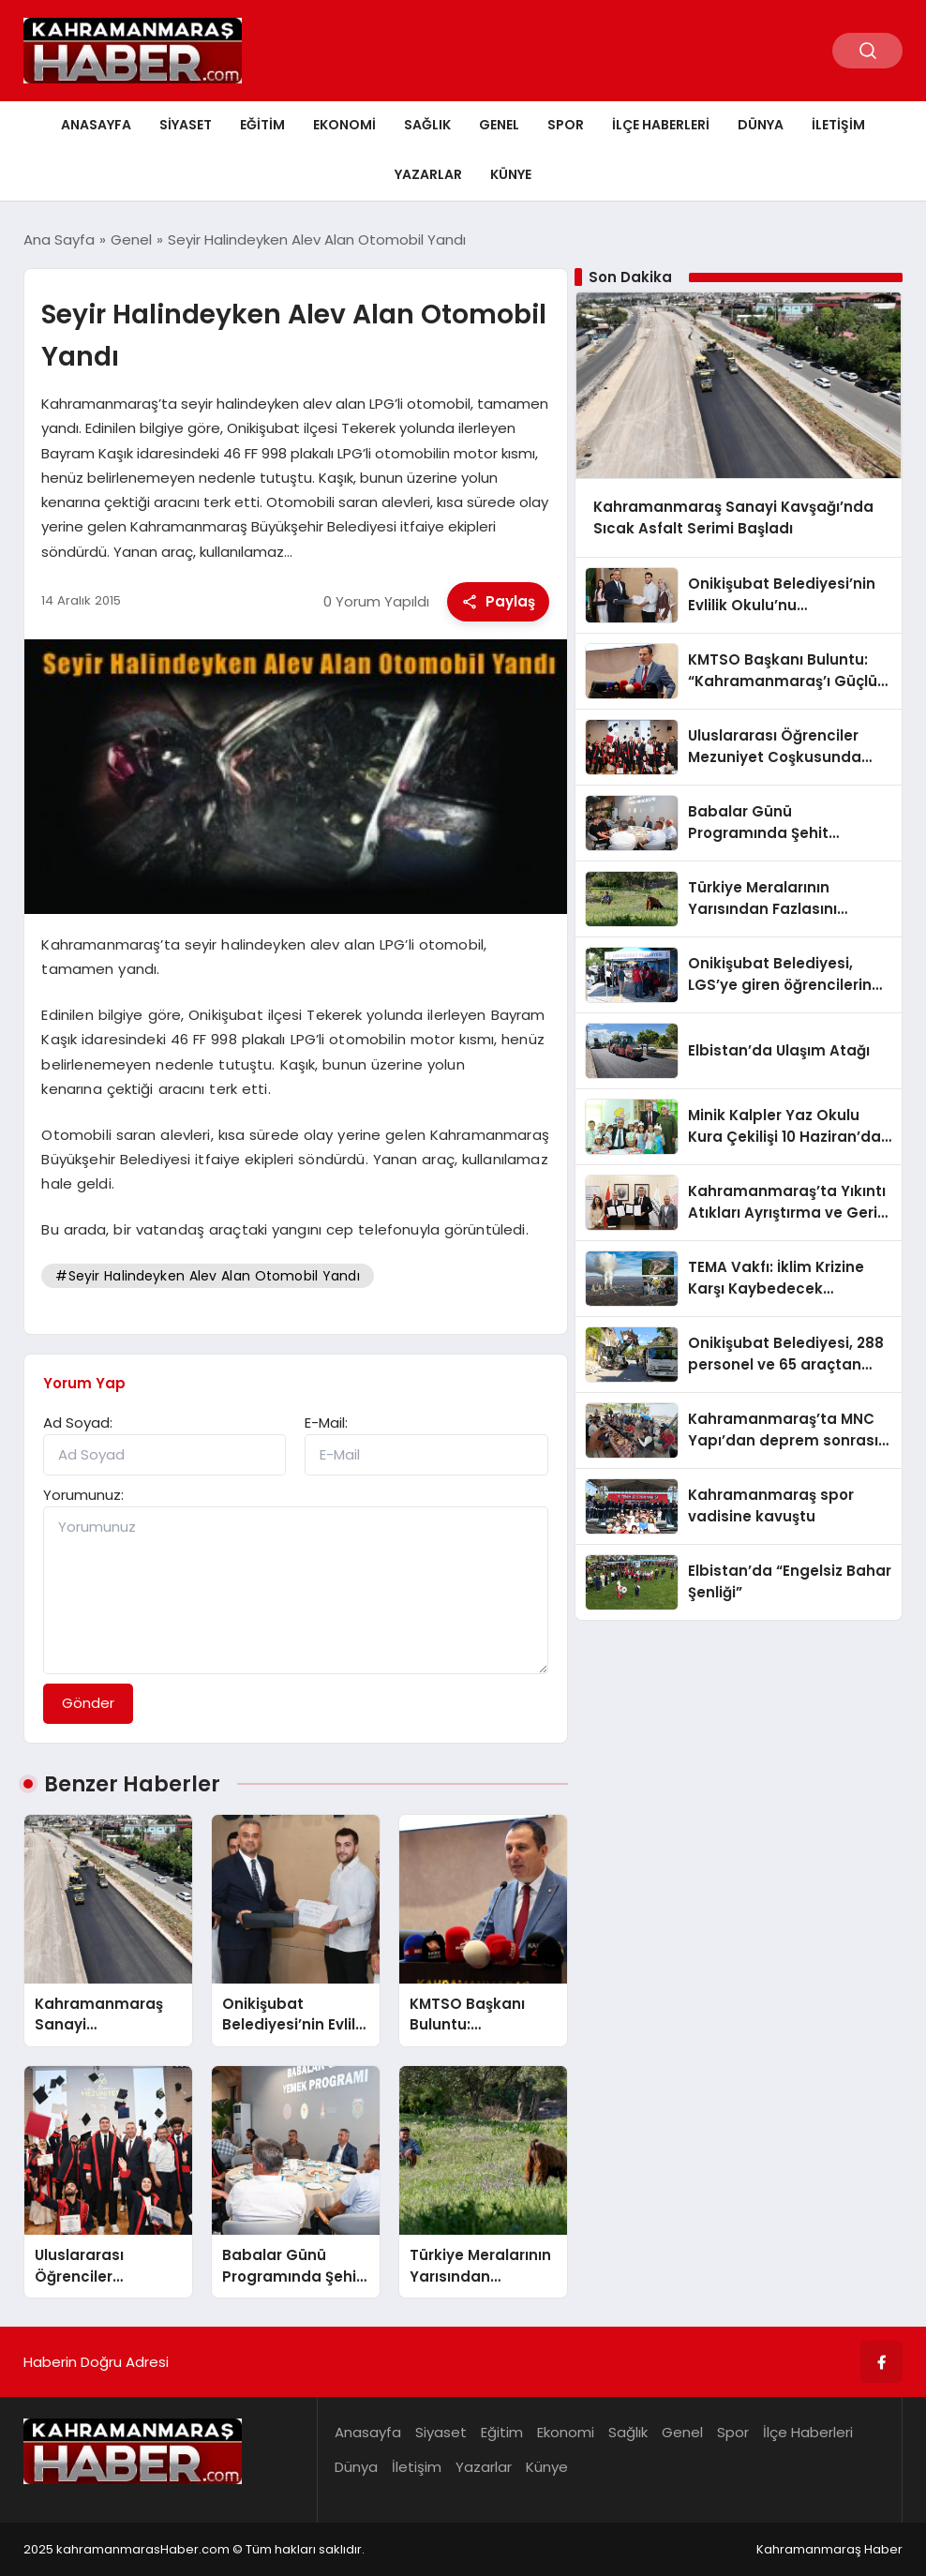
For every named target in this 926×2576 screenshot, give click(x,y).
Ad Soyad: (77, 1422)
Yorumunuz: (83, 1495)
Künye (510, 174)
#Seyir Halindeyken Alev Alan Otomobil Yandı (207, 1275)
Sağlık (427, 124)
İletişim (838, 124)
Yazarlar (428, 174)
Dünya (761, 124)
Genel (499, 124)
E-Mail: (326, 1422)
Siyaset (185, 124)
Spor (565, 124)
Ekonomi (344, 124)
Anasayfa (96, 124)
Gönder (88, 1703)
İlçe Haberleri (660, 124)
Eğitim (262, 124)
